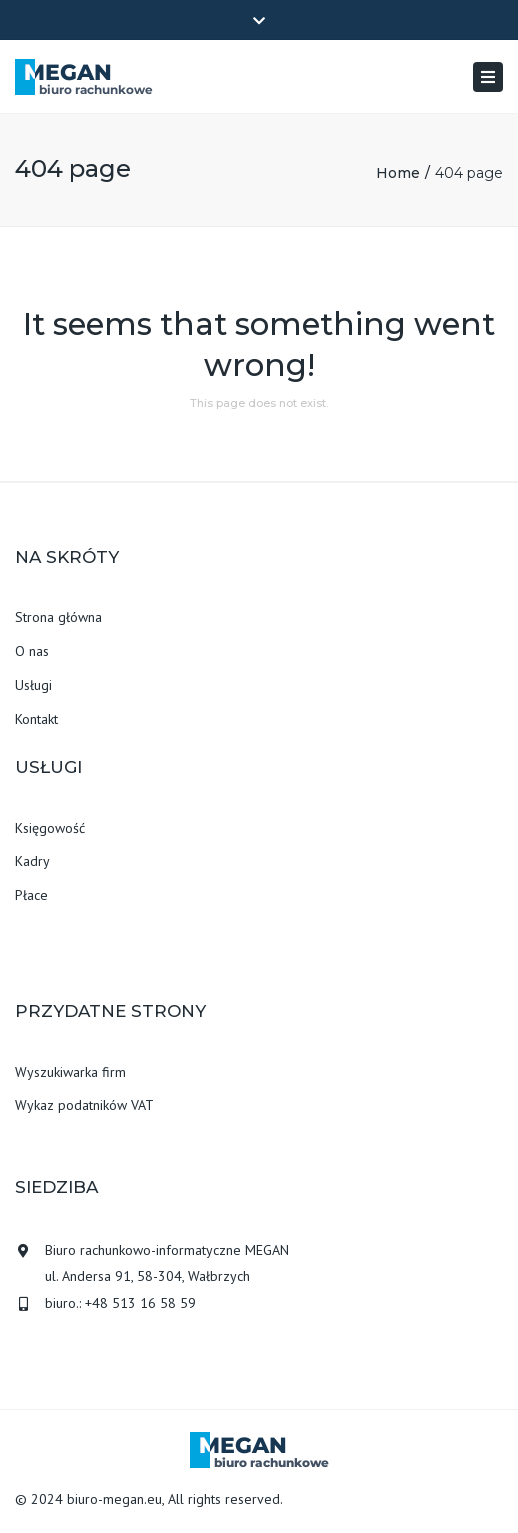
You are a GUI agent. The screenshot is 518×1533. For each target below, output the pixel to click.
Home (398, 173)
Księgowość (50, 828)
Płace (31, 895)
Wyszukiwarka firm (70, 1072)
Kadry (32, 861)
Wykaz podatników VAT (84, 1105)
